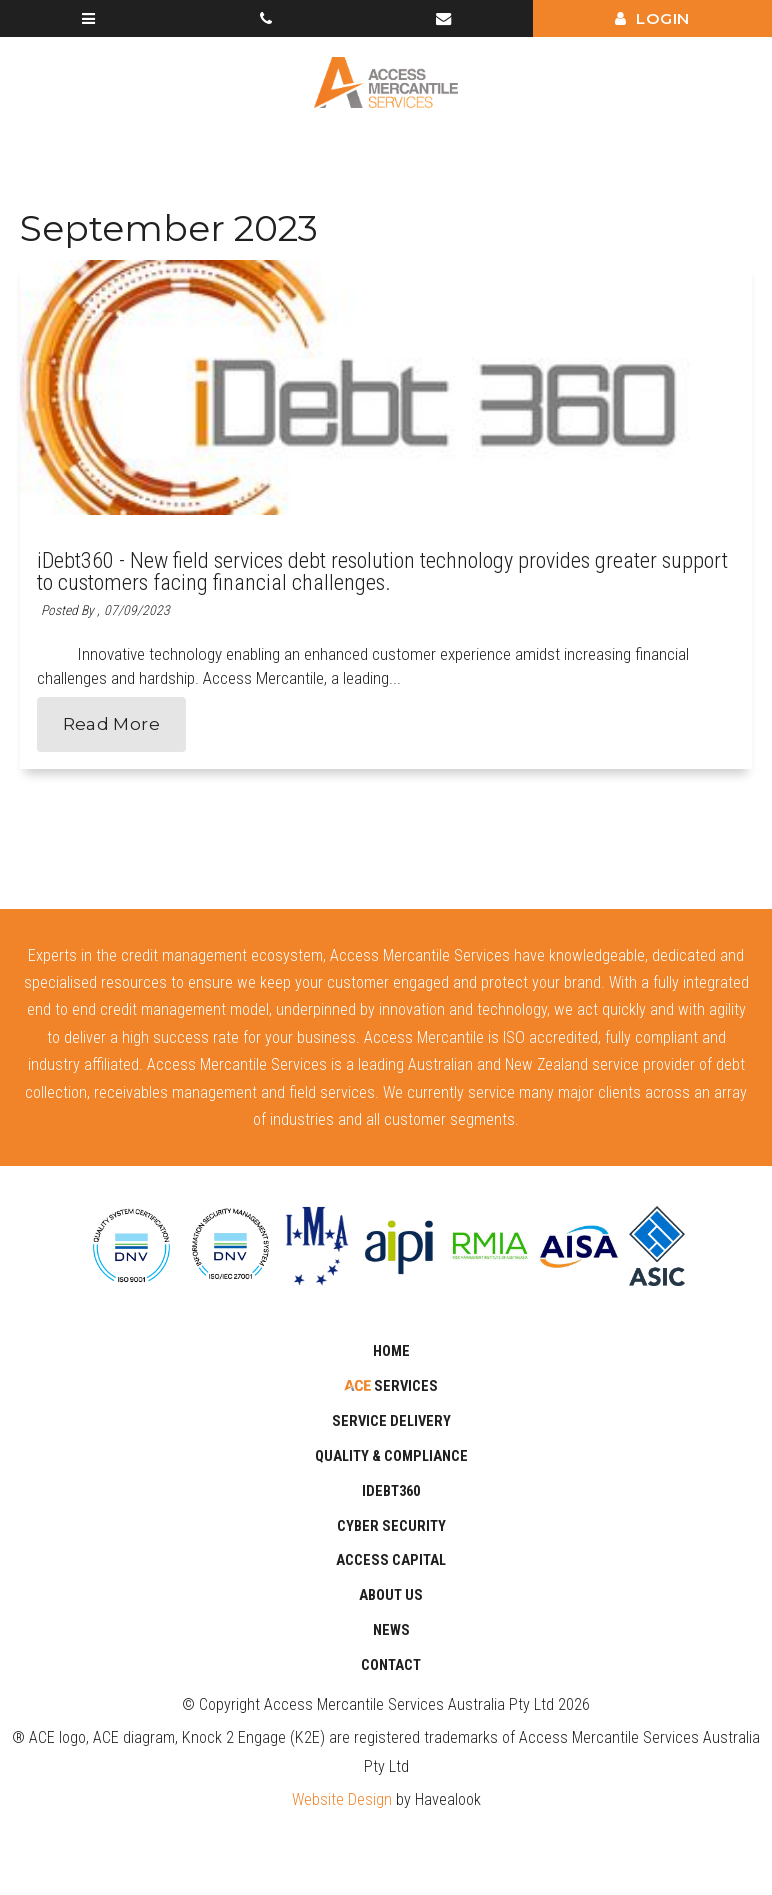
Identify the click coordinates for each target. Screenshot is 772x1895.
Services (404, 1386)
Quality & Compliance (391, 1456)
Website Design (342, 1799)
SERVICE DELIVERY (391, 1421)
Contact (391, 1665)
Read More (111, 724)
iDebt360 (391, 1491)
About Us (391, 1595)
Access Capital (391, 1560)
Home (391, 1351)
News (391, 1630)
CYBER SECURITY (391, 1526)
